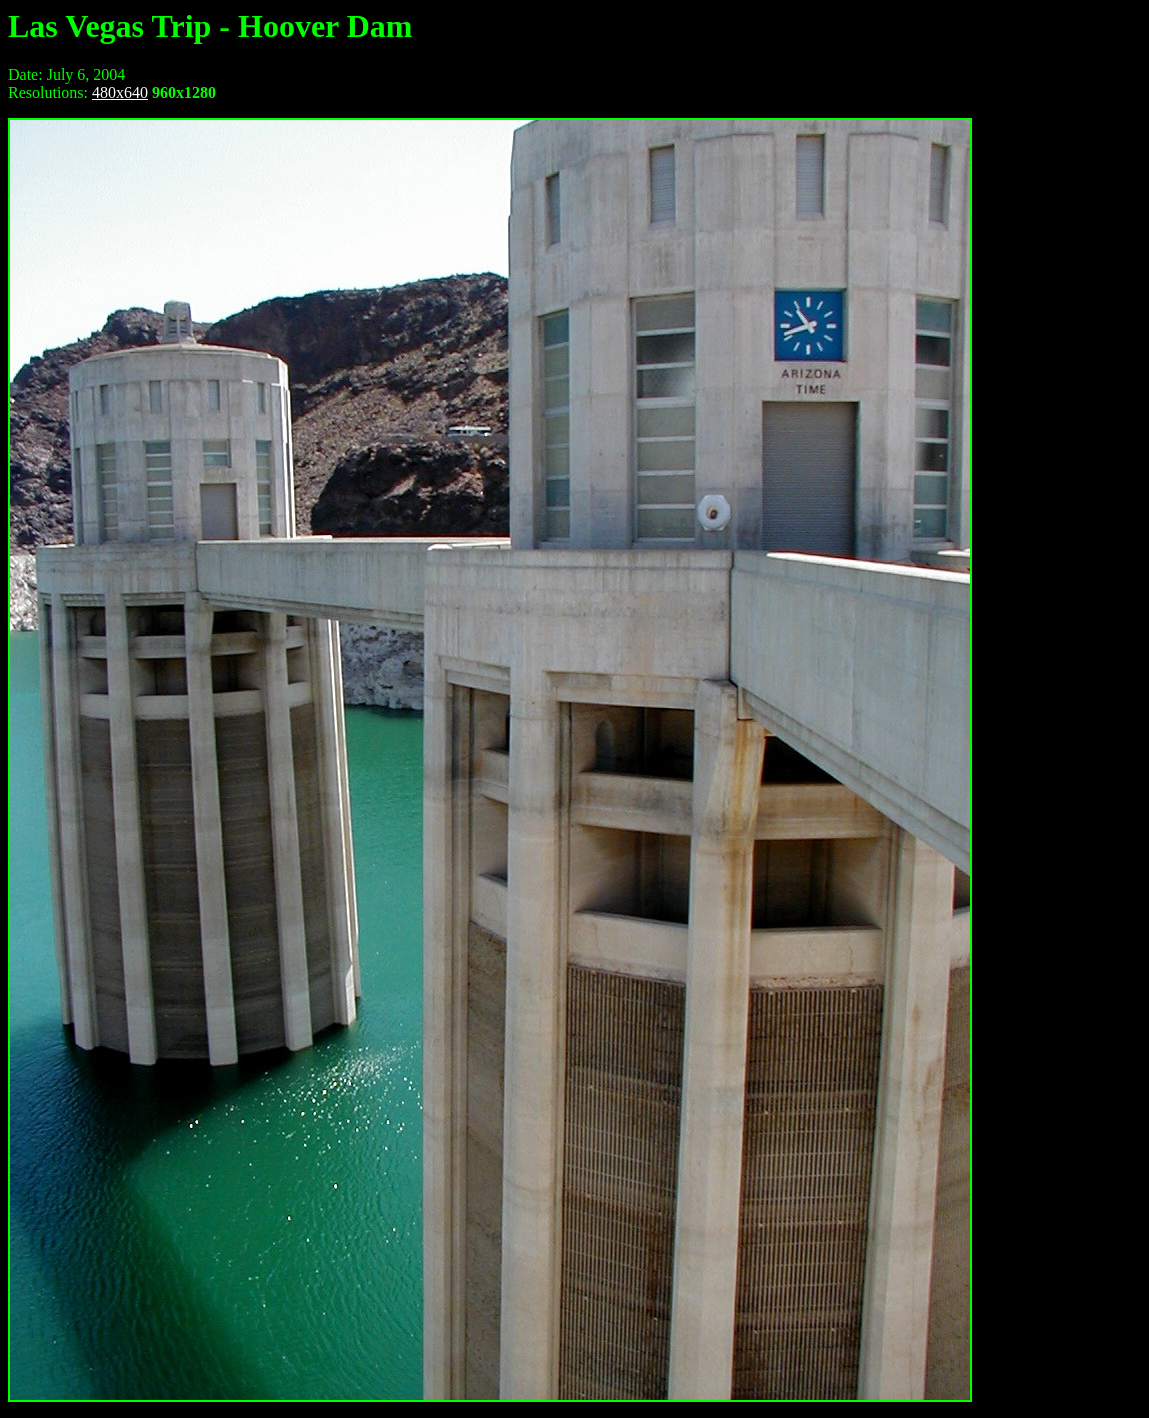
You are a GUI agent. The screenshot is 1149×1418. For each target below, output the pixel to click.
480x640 (120, 92)
